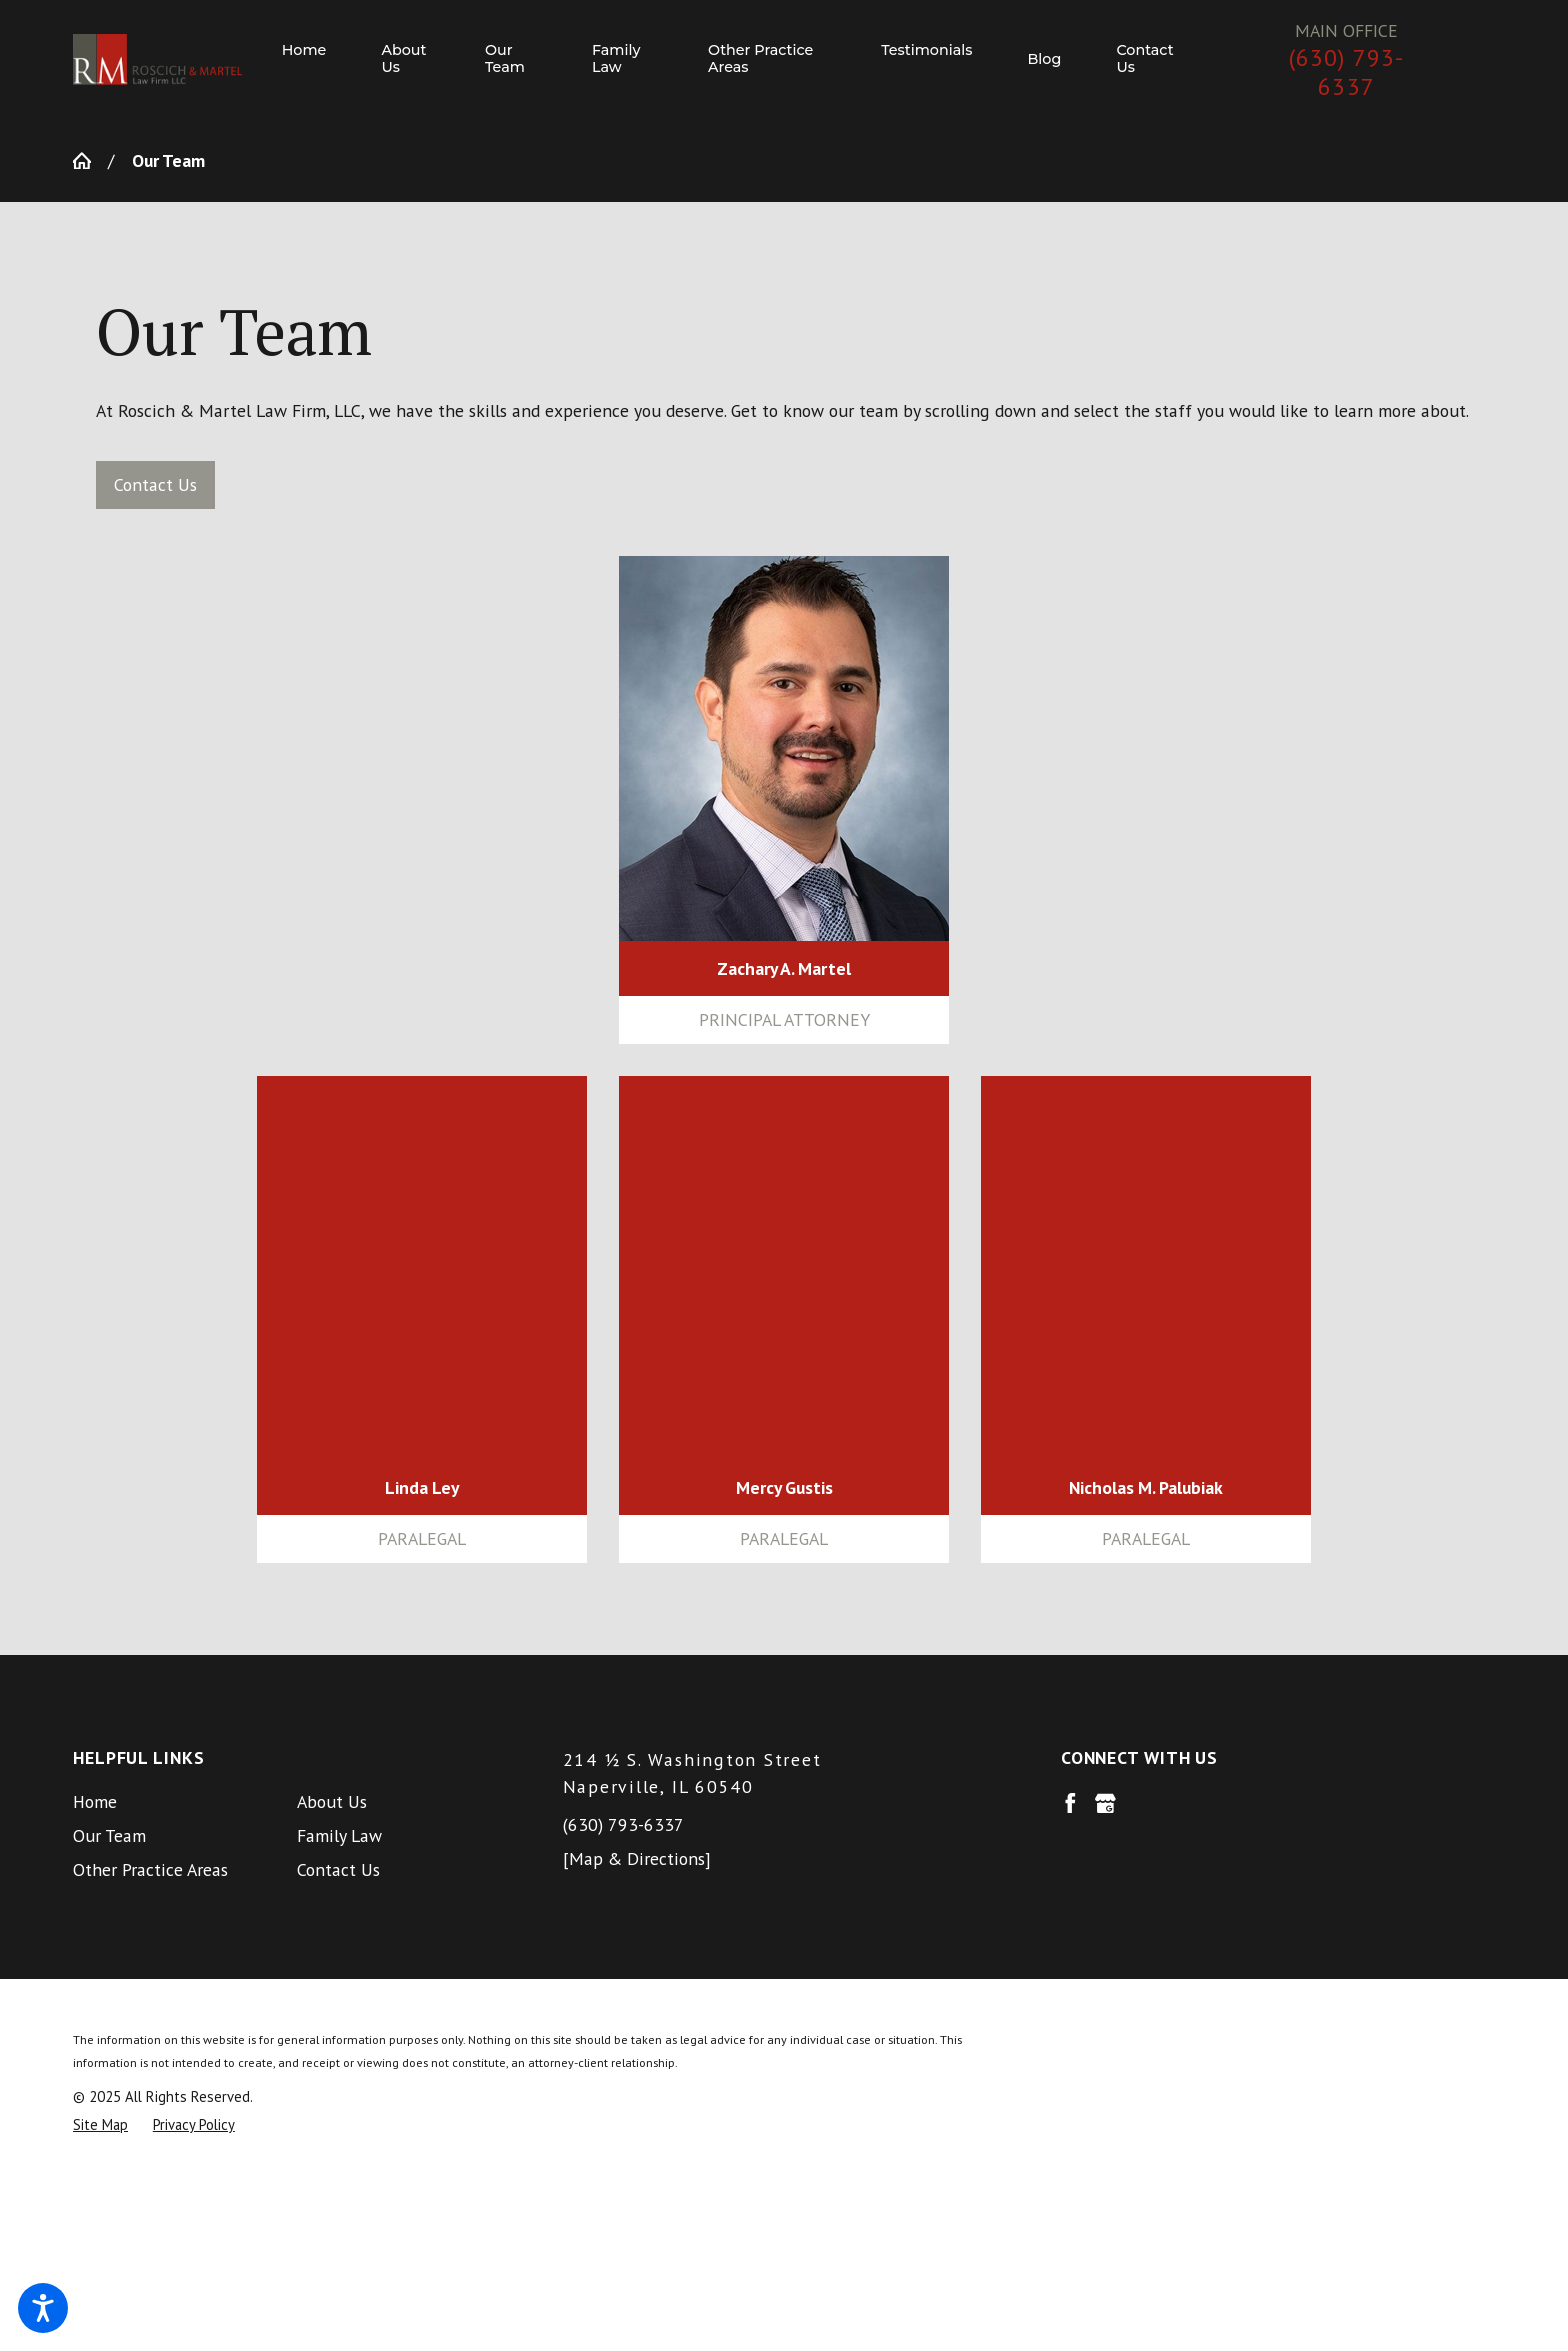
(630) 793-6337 (1347, 72)
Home (95, 1801)
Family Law (339, 1835)
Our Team (109, 1835)
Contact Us (155, 484)
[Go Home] (90, 161)
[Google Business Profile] (1105, 1803)
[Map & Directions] (637, 1858)
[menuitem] (318, 60)
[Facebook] (1070, 1803)
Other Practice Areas (150, 1869)
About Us (332, 1801)
